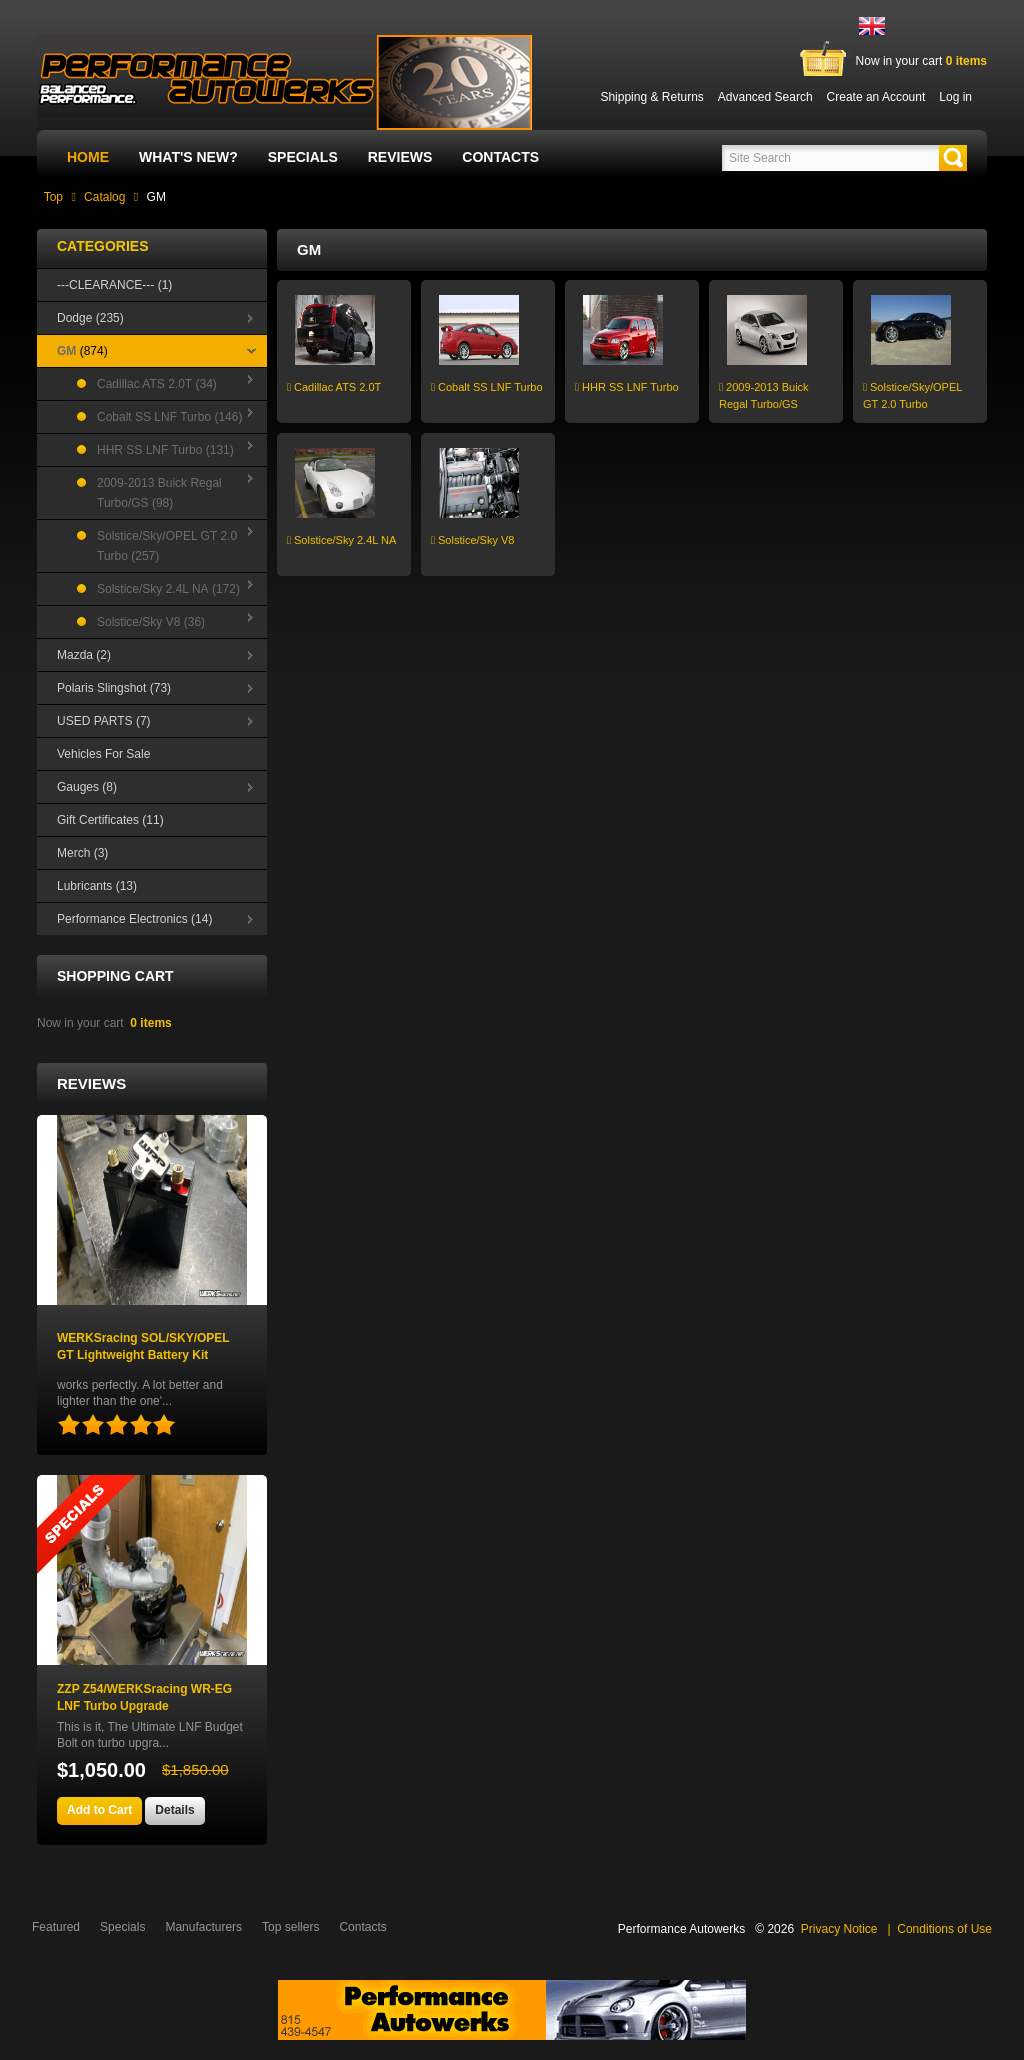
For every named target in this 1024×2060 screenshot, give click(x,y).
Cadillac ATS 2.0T (334, 387)
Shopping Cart (115, 976)
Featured (56, 1927)
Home (88, 157)
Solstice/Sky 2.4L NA (341, 540)
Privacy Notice (839, 1929)
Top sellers (290, 1927)
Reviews (400, 157)
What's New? (188, 157)
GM (156, 197)
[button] (953, 158)
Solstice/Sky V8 (472, 540)
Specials (303, 157)
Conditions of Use (944, 1929)
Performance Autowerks (681, 1929)
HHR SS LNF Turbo (627, 387)
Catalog (104, 197)
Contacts (500, 157)
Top (53, 197)
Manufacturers (203, 1927)
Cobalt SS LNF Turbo (487, 387)
